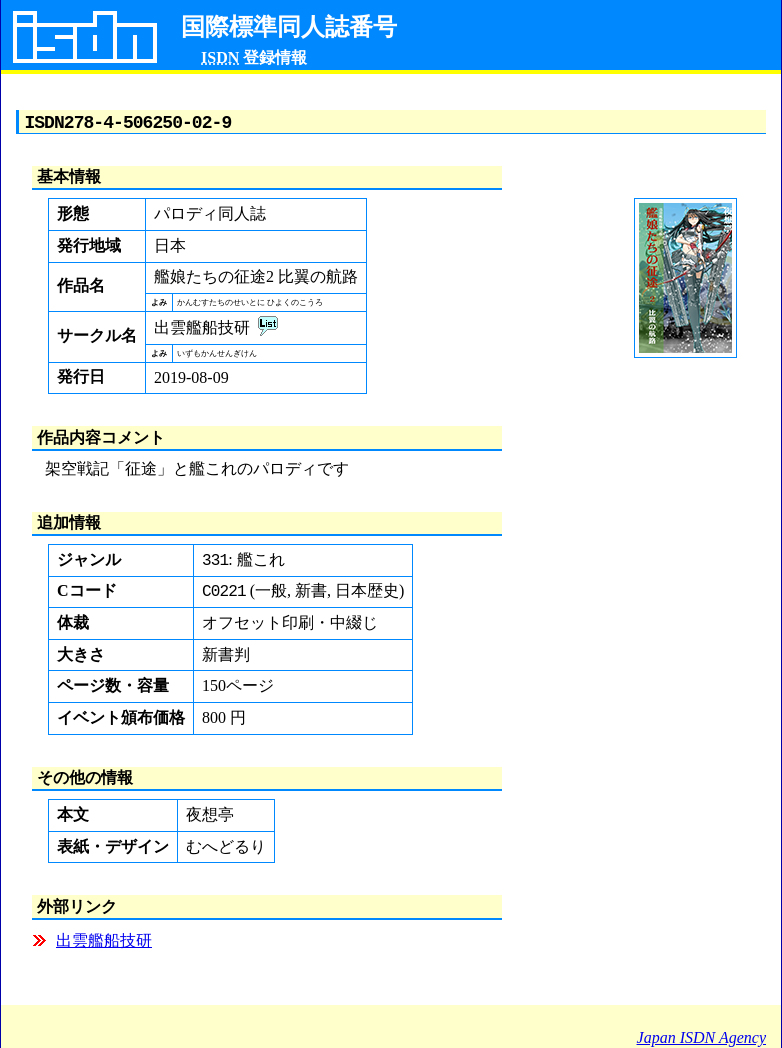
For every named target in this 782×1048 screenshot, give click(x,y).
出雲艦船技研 (104, 947)
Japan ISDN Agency (701, 1037)
